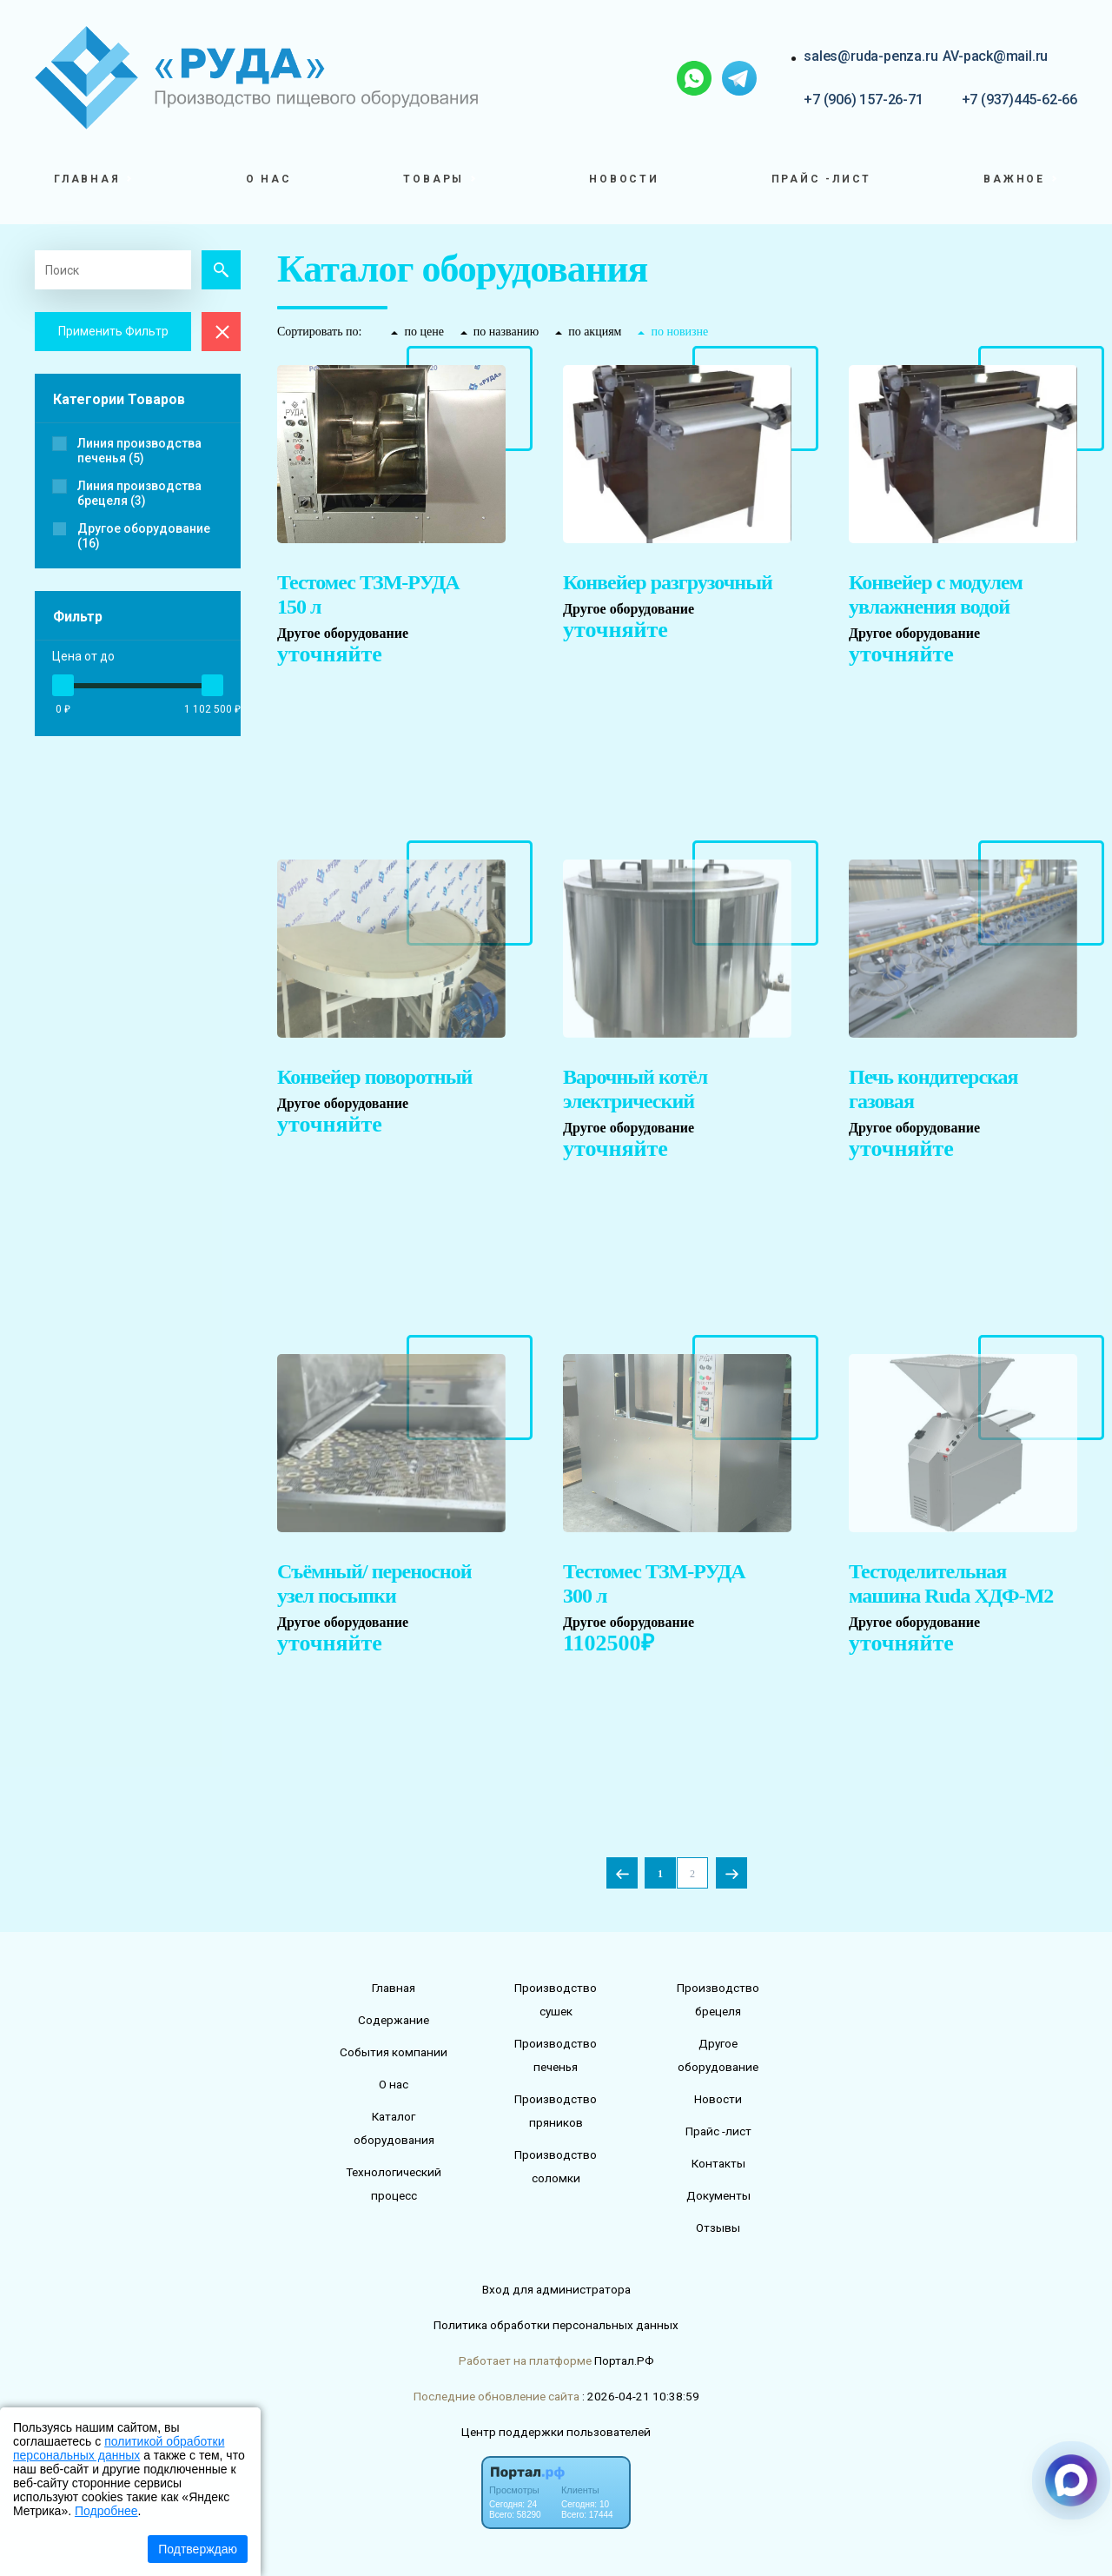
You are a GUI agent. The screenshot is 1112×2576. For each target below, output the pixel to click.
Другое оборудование (718, 2055)
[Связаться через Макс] (1071, 2480)
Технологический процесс (393, 2183)
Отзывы (718, 2227)
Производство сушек (555, 1999)
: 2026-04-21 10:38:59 (640, 2396)
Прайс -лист (821, 179)
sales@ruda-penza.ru (870, 56)
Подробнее (106, 2511)
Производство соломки (555, 2166)
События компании (393, 2052)
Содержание (393, 2020)
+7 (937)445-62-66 (1019, 99)
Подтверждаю (197, 2549)
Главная (393, 1988)
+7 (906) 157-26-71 (863, 99)
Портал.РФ (624, 2360)
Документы (718, 2195)
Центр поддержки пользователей (556, 2432)
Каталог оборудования (394, 2128)
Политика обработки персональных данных (556, 2325)
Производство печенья (555, 2055)
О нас (269, 179)
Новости (624, 179)
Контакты (718, 2163)
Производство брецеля (718, 1999)
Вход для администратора (556, 2289)
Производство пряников (555, 2110)
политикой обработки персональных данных (118, 2448)
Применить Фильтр (113, 331)
